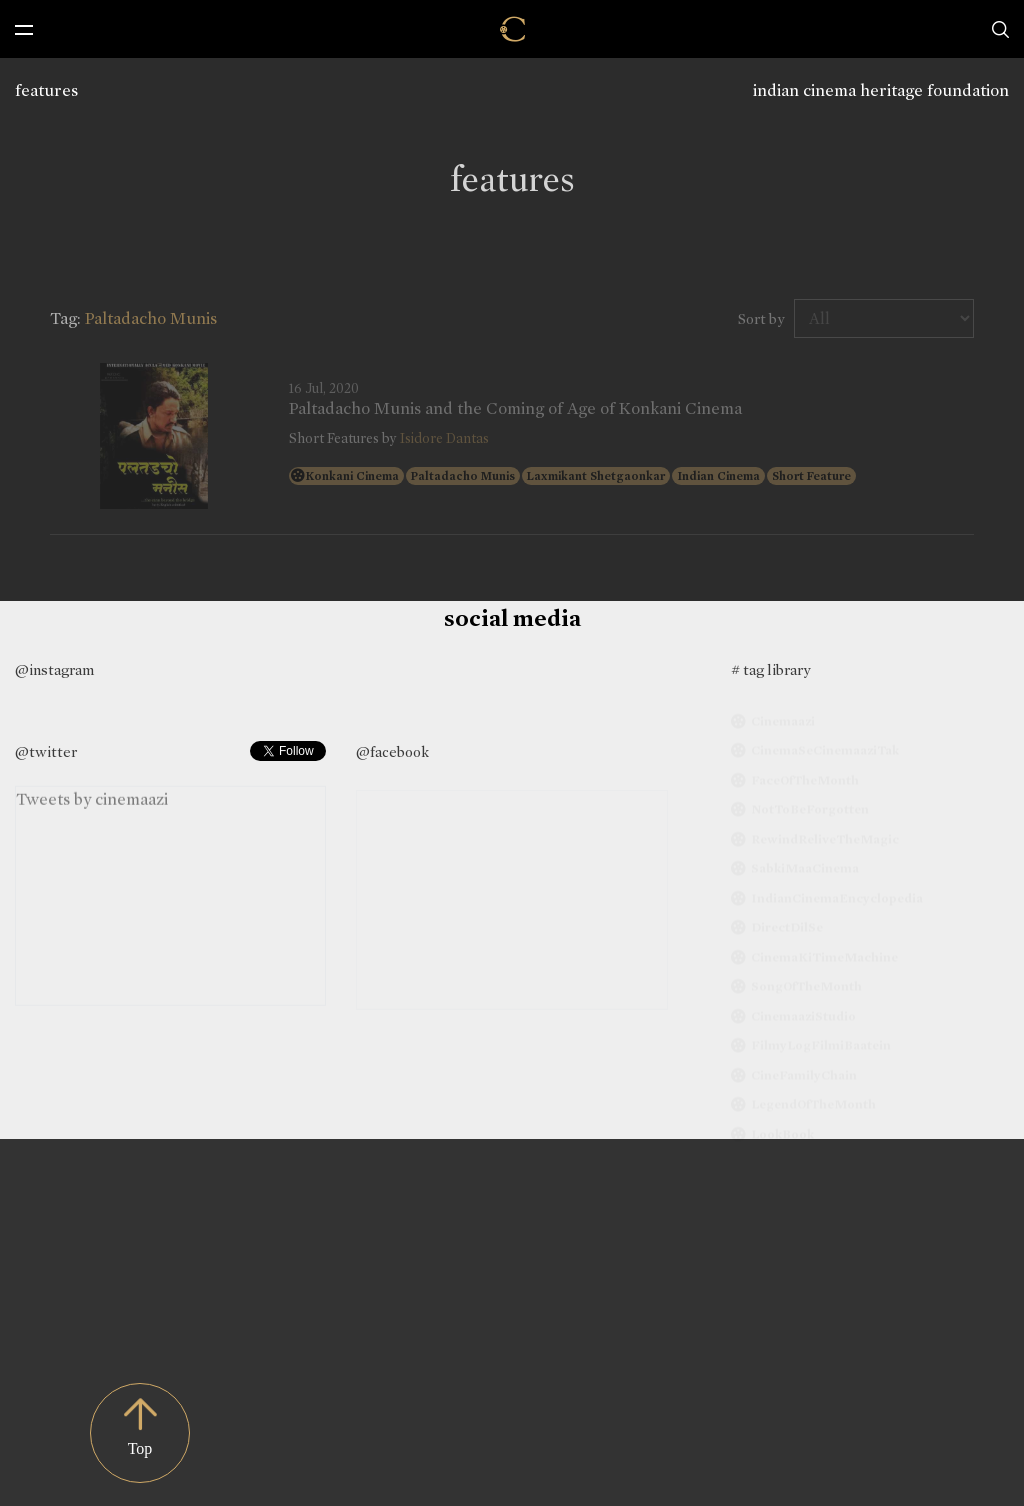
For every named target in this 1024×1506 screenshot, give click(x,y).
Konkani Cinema (352, 476)
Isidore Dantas (444, 438)
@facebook (392, 752)
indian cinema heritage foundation (881, 90)
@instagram (54, 670)
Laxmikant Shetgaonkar (596, 476)
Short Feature (811, 476)
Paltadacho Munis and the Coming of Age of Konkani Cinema (515, 409)
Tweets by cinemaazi (92, 802)
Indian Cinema (718, 476)
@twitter (46, 752)
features (46, 90)
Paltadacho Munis (463, 476)
